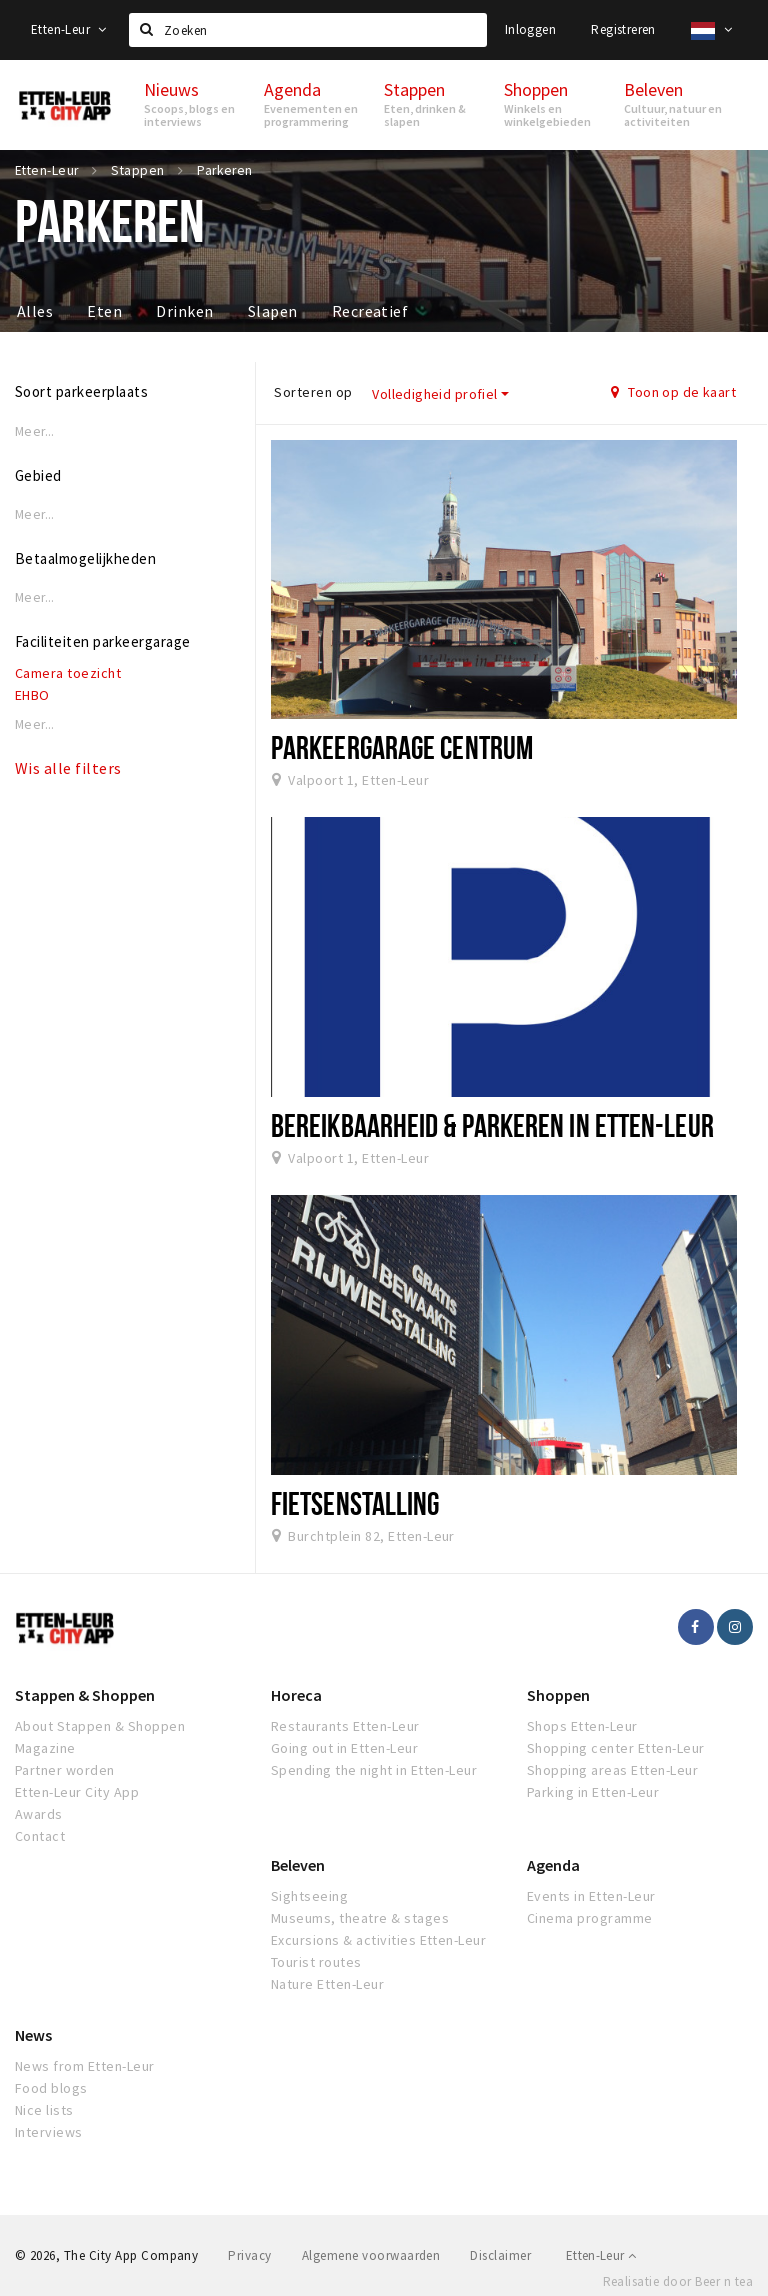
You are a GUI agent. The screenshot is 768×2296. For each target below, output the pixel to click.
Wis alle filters (68, 768)
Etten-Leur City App (77, 1792)
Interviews (49, 2132)
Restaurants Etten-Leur (345, 1726)
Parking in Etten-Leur (593, 1792)
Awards (39, 1814)
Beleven (298, 1865)
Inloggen (530, 29)
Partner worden (65, 1770)
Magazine (45, 1748)
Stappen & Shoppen (85, 1695)
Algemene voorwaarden (371, 2255)
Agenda (553, 1865)
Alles (35, 311)
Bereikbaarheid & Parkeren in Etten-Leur (492, 1125)
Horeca (296, 1695)
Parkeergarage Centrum (402, 747)
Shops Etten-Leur (582, 1726)
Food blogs (51, 2088)
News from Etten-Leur (85, 2066)
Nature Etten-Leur (327, 1984)
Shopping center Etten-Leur (615, 1748)
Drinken (184, 311)
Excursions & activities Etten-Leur (378, 1940)
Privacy (249, 2255)
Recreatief (370, 311)
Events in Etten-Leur (591, 1896)
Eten (104, 311)
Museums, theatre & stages (360, 1918)
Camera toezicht (68, 673)
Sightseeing (309, 1896)
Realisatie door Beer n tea (678, 2281)
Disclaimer (500, 2255)
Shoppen (558, 1695)
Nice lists (44, 2110)
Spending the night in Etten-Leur (374, 1770)
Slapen (273, 311)
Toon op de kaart (673, 392)
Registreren (623, 29)
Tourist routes (316, 1962)
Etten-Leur (69, 29)
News (33, 2035)
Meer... (35, 431)
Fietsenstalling (355, 1503)
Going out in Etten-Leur (344, 1748)
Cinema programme (590, 1918)
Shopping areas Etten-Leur (612, 1770)
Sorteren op (313, 392)
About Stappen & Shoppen (100, 1726)
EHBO (32, 695)
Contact (40, 1836)
